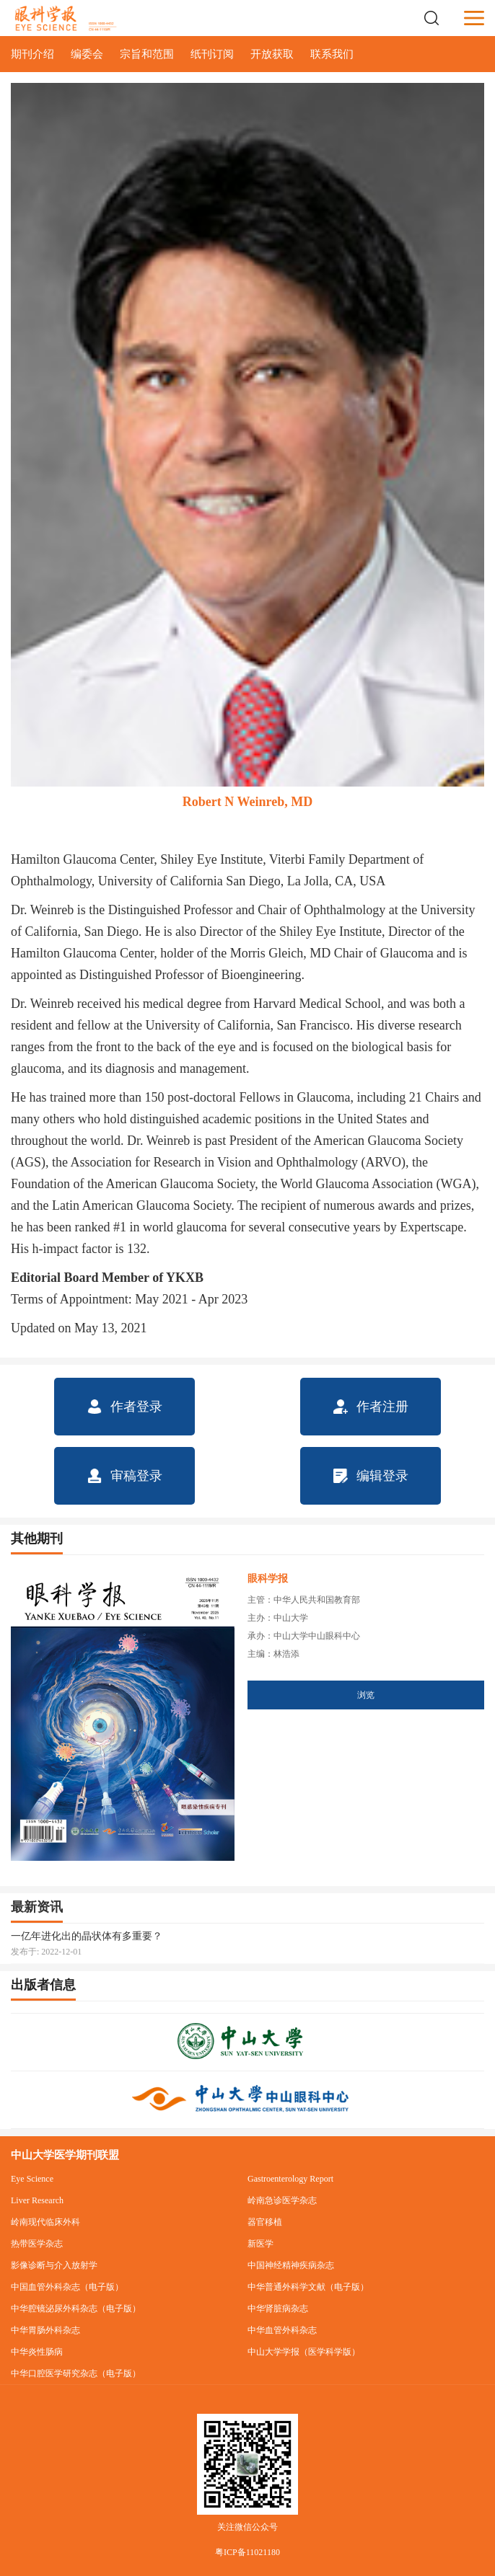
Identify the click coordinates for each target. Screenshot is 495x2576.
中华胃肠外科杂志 (45, 2330)
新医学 (260, 2244)
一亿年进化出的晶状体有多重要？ (86, 1936)
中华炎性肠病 (37, 2352)
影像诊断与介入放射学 (54, 2265)
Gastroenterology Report (290, 2179)
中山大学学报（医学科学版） (304, 2352)
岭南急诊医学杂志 (282, 2200)
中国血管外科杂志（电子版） (67, 2287)
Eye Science (32, 2179)
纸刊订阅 (212, 54)
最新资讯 (37, 1907)
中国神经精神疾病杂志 (291, 2265)
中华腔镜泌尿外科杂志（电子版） (76, 2308)
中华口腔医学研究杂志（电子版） (76, 2373)
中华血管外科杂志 (282, 2330)
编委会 (87, 54)
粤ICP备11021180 (247, 2552)
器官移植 (265, 2222)
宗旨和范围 (147, 54)
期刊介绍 (32, 54)
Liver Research (37, 2200)
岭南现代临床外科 (45, 2222)
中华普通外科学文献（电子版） (308, 2287)
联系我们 (332, 54)
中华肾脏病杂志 (278, 2308)
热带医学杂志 (37, 2244)
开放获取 (272, 54)
